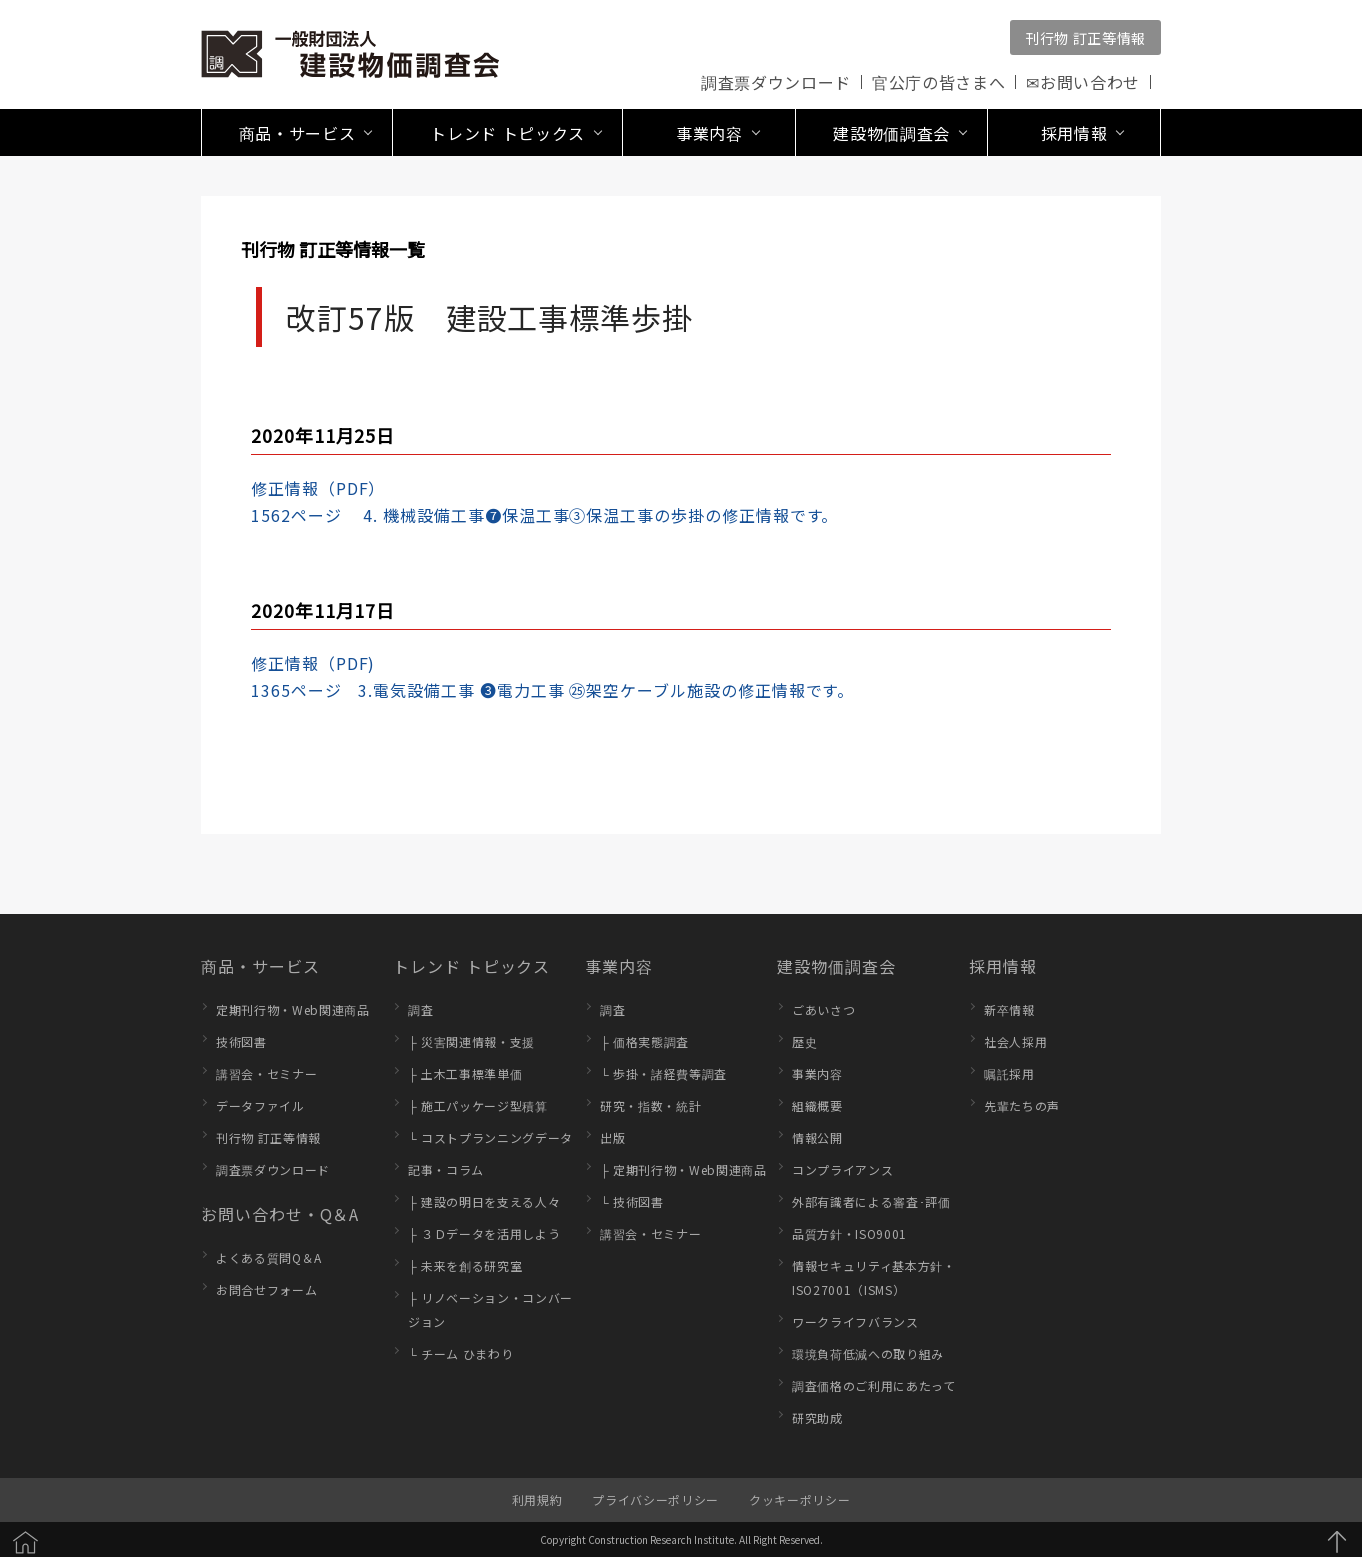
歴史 (804, 1041)
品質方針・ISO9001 (849, 1233)
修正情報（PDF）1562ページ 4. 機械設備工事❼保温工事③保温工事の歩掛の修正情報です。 (544, 501)
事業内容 (619, 966)
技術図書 (241, 1041)
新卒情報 (1009, 1009)
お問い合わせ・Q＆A (280, 1214)
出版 (612, 1137)
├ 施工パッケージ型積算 (478, 1105)
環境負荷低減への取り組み (868, 1353)
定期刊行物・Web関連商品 (293, 1009)
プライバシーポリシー (655, 1499)
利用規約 (537, 1499)
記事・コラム (446, 1169)
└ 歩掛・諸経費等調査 (663, 1073)
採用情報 (1003, 966)
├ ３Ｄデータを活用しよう (484, 1233)
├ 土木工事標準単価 (465, 1073)
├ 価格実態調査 (644, 1041)
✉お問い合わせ (1083, 82)
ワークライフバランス (855, 1321)
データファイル (260, 1105)
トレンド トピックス (471, 966)
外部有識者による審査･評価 (871, 1201)
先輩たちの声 (1022, 1105)
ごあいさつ (823, 1009)
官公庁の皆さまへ (938, 82)
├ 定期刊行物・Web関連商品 (683, 1169)
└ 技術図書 (632, 1201)
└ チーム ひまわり (460, 1353)
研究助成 (817, 1417)
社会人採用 (1015, 1041)
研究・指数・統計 (650, 1105)
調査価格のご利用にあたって (874, 1385)
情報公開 (817, 1137)
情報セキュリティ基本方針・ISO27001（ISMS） (874, 1277)
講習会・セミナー (266, 1073)
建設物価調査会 (836, 966)
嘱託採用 (1009, 1073)
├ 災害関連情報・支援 (471, 1041)
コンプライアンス (842, 1169)
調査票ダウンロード (776, 82)
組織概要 (817, 1105)
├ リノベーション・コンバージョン (490, 1309)
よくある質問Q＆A (269, 1257)
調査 (420, 1009)
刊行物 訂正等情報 (1085, 38)
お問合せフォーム (266, 1289)
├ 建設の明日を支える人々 (484, 1201)
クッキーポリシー (799, 1499)
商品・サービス (260, 966)
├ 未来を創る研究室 (465, 1265)
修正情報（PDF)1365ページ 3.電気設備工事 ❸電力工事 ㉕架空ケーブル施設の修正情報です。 (552, 676)
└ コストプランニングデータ (490, 1137)
